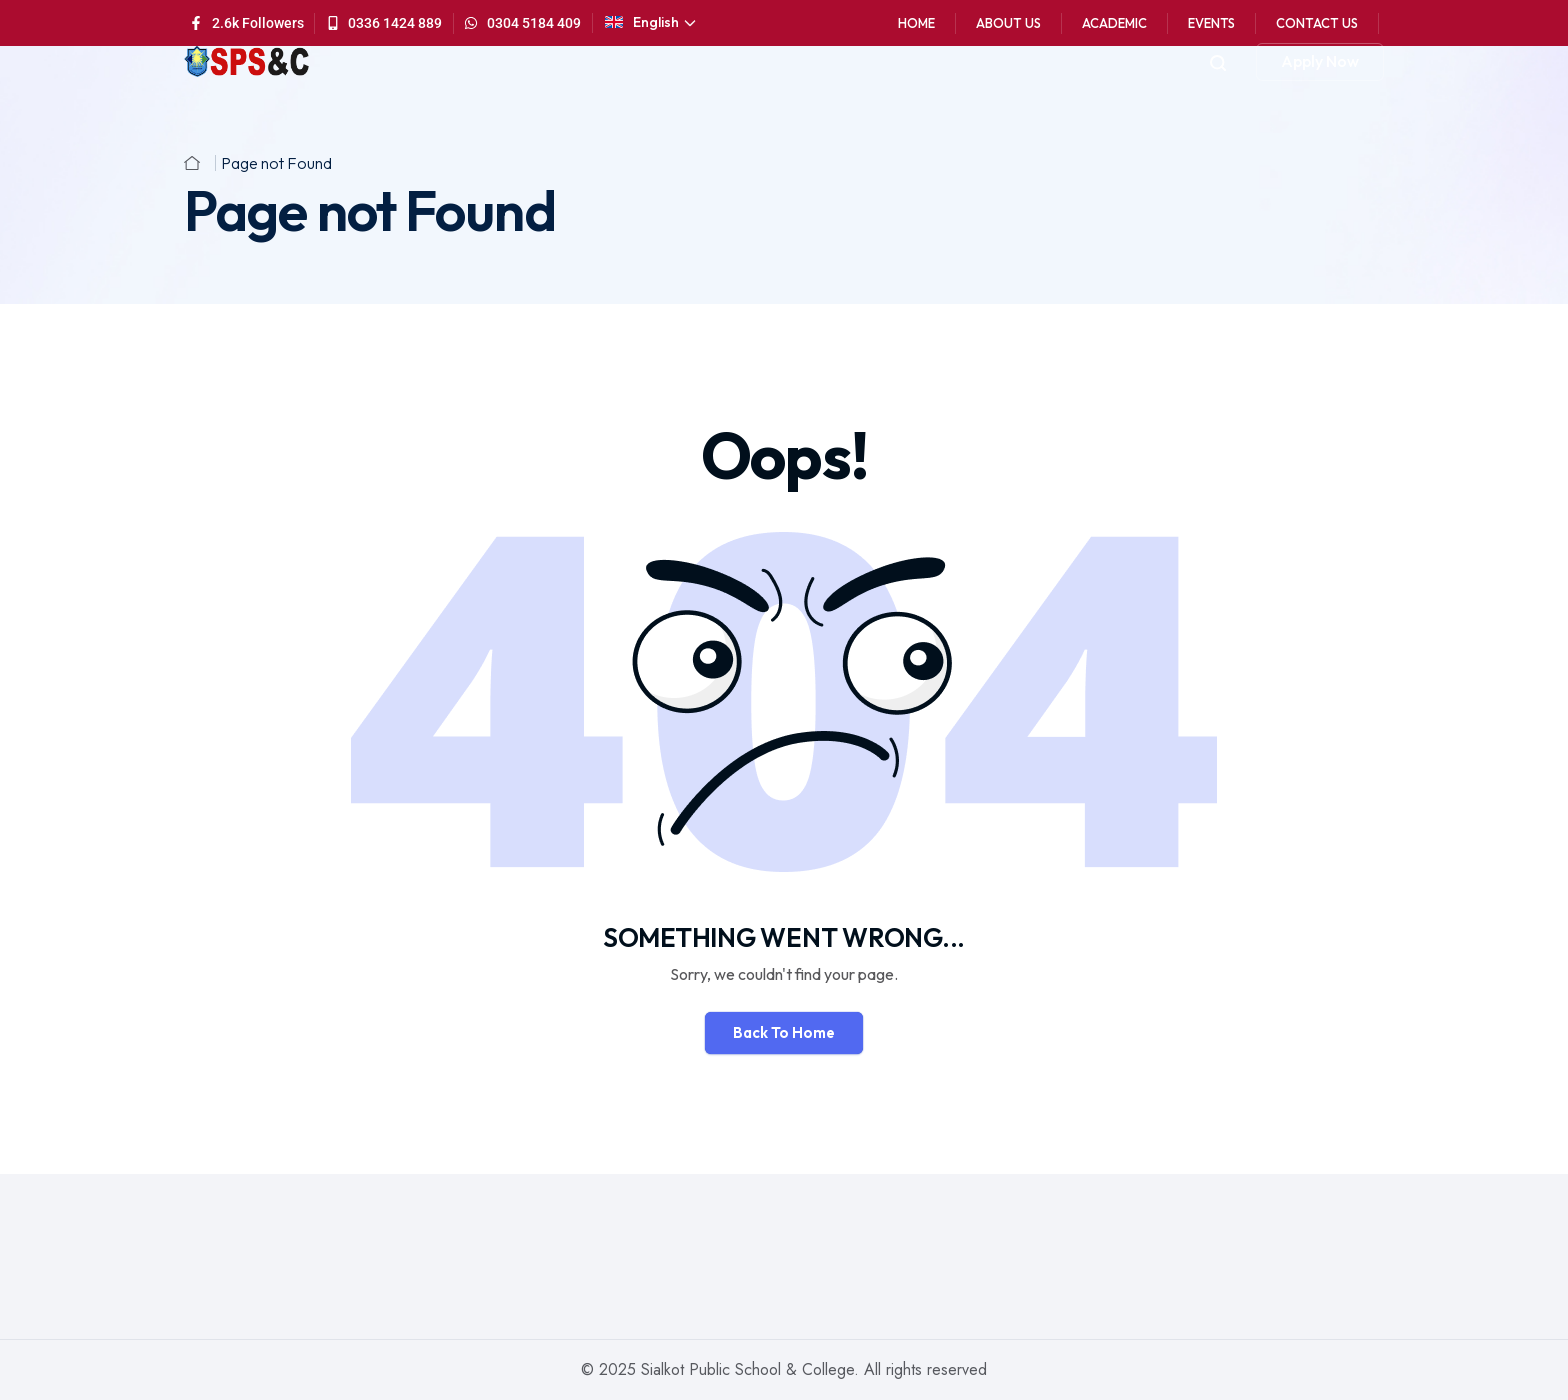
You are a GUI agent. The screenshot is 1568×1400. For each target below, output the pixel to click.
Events (1211, 23)
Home (916, 23)
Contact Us (1317, 23)
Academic (1114, 23)
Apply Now (1320, 61)
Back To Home (784, 1032)
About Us (1008, 23)
